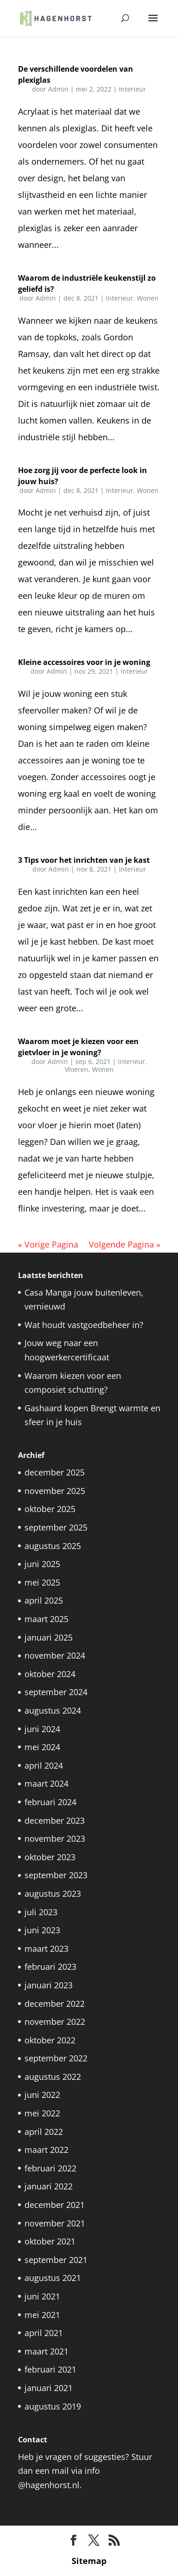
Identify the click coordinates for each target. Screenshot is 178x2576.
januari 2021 (49, 2387)
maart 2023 (46, 1948)
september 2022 (56, 2058)
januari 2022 (49, 2186)
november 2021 (55, 2223)
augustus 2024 (53, 1710)
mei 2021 (42, 2314)
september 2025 (56, 1527)
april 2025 (44, 1600)
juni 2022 (42, 2094)
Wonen (148, 298)
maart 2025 (46, 1618)
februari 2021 (50, 2369)
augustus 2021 (53, 2277)
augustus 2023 (53, 1893)
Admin (58, 89)
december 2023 (55, 1820)
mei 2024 (42, 1746)
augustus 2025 (53, 1545)
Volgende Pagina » (124, 1244)
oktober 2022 (50, 2040)
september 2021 (56, 2259)
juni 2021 (42, 2296)
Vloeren (76, 1069)
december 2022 (55, 2003)
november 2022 (55, 2021)
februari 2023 (50, 1966)
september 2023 (56, 1875)
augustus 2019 (53, 2406)
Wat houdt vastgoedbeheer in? (84, 1324)
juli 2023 (41, 1912)
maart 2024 (46, 1783)
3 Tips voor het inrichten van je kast (84, 860)
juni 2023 (42, 1930)
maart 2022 (46, 2149)
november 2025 (55, 1490)
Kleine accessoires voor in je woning (84, 662)
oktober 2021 (50, 2241)
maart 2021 (46, 2351)
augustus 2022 (53, 2076)
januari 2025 (49, 1637)
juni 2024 (42, 1728)
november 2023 (55, 1838)
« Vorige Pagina (48, 1244)
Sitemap (89, 2560)
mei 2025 (42, 1582)
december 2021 (55, 2204)
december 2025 (55, 1472)
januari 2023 (49, 1985)
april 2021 (44, 2332)
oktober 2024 (50, 1673)
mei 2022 (42, 2113)
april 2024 (44, 1765)
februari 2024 (50, 1802)
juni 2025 (42, 1563)
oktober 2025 (50, 1508)
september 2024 (56, 1691)
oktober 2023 (50, 1857)
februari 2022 (50, 2168)
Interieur (132, 89)
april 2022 (44, 2131)
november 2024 (55, 1655)
